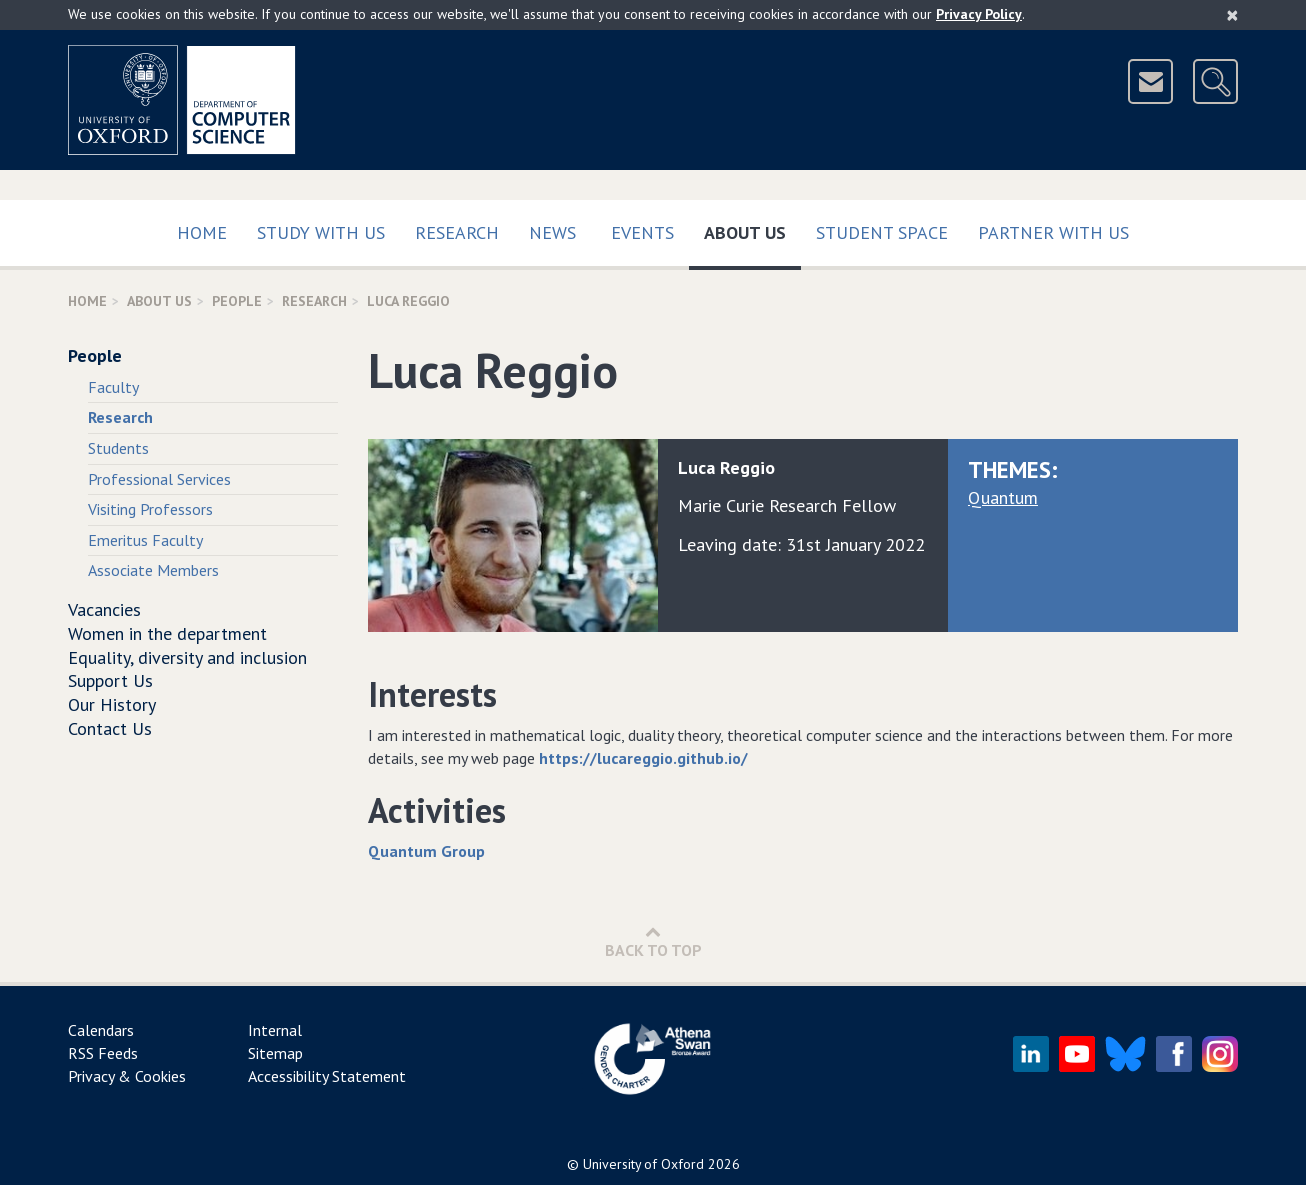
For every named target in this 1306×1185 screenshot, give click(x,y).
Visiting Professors (150, 509)
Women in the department (167, 633)
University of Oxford (643, 1164)
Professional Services (159, 479)
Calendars (101, 1030)
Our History (112, 704)
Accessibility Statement (327, 1076)
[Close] (1232, 15)
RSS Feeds (103, 1053)
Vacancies (104, 609)
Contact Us (110, 728)
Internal (275, 1030)
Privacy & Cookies (127, 1076)
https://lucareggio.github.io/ (643, 758)
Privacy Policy (979, 14)
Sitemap (275, 1053)
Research (457, 232)
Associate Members (153, 570)
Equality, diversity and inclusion (187, 657)
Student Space (882, 232)
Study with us (321, 232)
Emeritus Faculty (145, 540)
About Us (752, 228)
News (552, 232)
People (237, 301)
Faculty (113, 387)
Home (202, 232)
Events (642, 232)
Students (118, 448)
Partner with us (1053, 232)
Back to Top (653, 941)
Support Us (110, 680)
